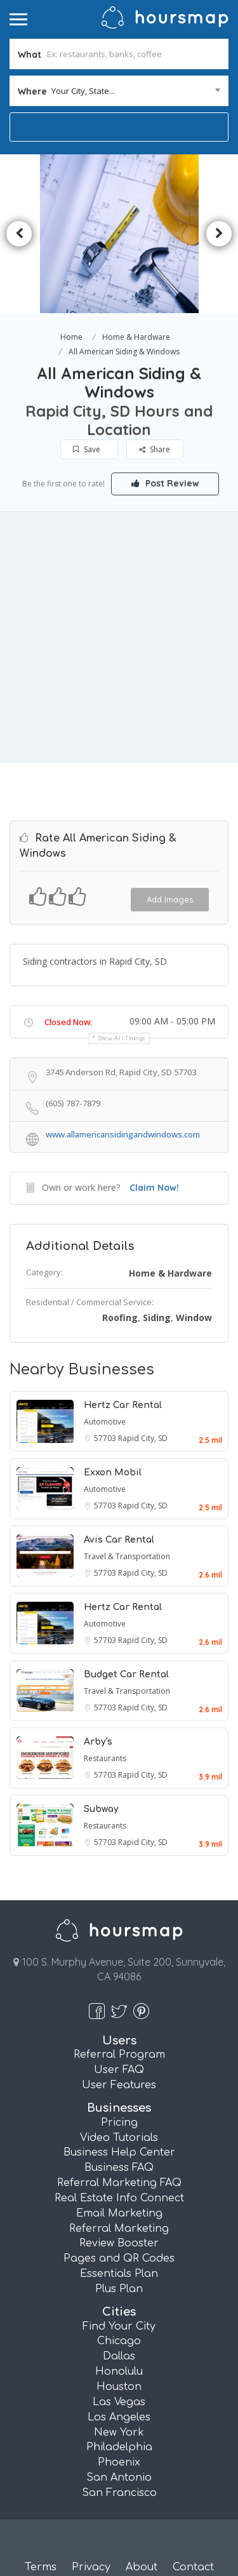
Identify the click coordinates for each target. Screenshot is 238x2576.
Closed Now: (68, 1019)
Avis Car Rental (119, 1537)
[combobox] (119, 90)
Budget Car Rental (126, 1672)
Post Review (165, 483)
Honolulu (119, 2369)
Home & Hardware (136, 337)
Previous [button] (19, 234)
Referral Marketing (119, 2226)
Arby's (98, 1739)
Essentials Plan (119, 2271)
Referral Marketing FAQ (119, 2181)
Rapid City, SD (143, 1436)
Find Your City (119, 2324)
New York (119, 2430)
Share (154, 449)
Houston (119, 2385)
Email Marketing (119, 2211)
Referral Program (119, 2052)
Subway (101, 1806)
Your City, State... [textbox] (83, 91)
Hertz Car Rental (123, 1402)
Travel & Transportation (127, 1553)
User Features (119, 2083)
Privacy (91, 2564)
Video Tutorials (119, 2135)
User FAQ (119, 2068)
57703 (106, 1436)
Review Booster (119, 2241)
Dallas (119, 2354)
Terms (40, 2564)
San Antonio (119, 2475)
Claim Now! (154, 1185)
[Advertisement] (119, 637)
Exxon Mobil (113, 1470)
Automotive (105, 1419)
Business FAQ (119, 2165)
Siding (157, 1316)
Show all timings (122, 1035)
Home (71, 337)
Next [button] (219, 234)
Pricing (119, 2120)
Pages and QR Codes (119, 2256)
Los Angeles (119, 2414)
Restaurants (105, 1755)
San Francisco (119, 2491)
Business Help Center (119, 2150)
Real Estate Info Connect (119, 2196)
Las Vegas (119, 2400)
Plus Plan (119, 2287)
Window (194, 1316)
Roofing (120, 1316)
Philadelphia (119, 2445)
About (141, 2564)
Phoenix (119, 2460)
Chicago (119, 2339)
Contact (193, 2564)
